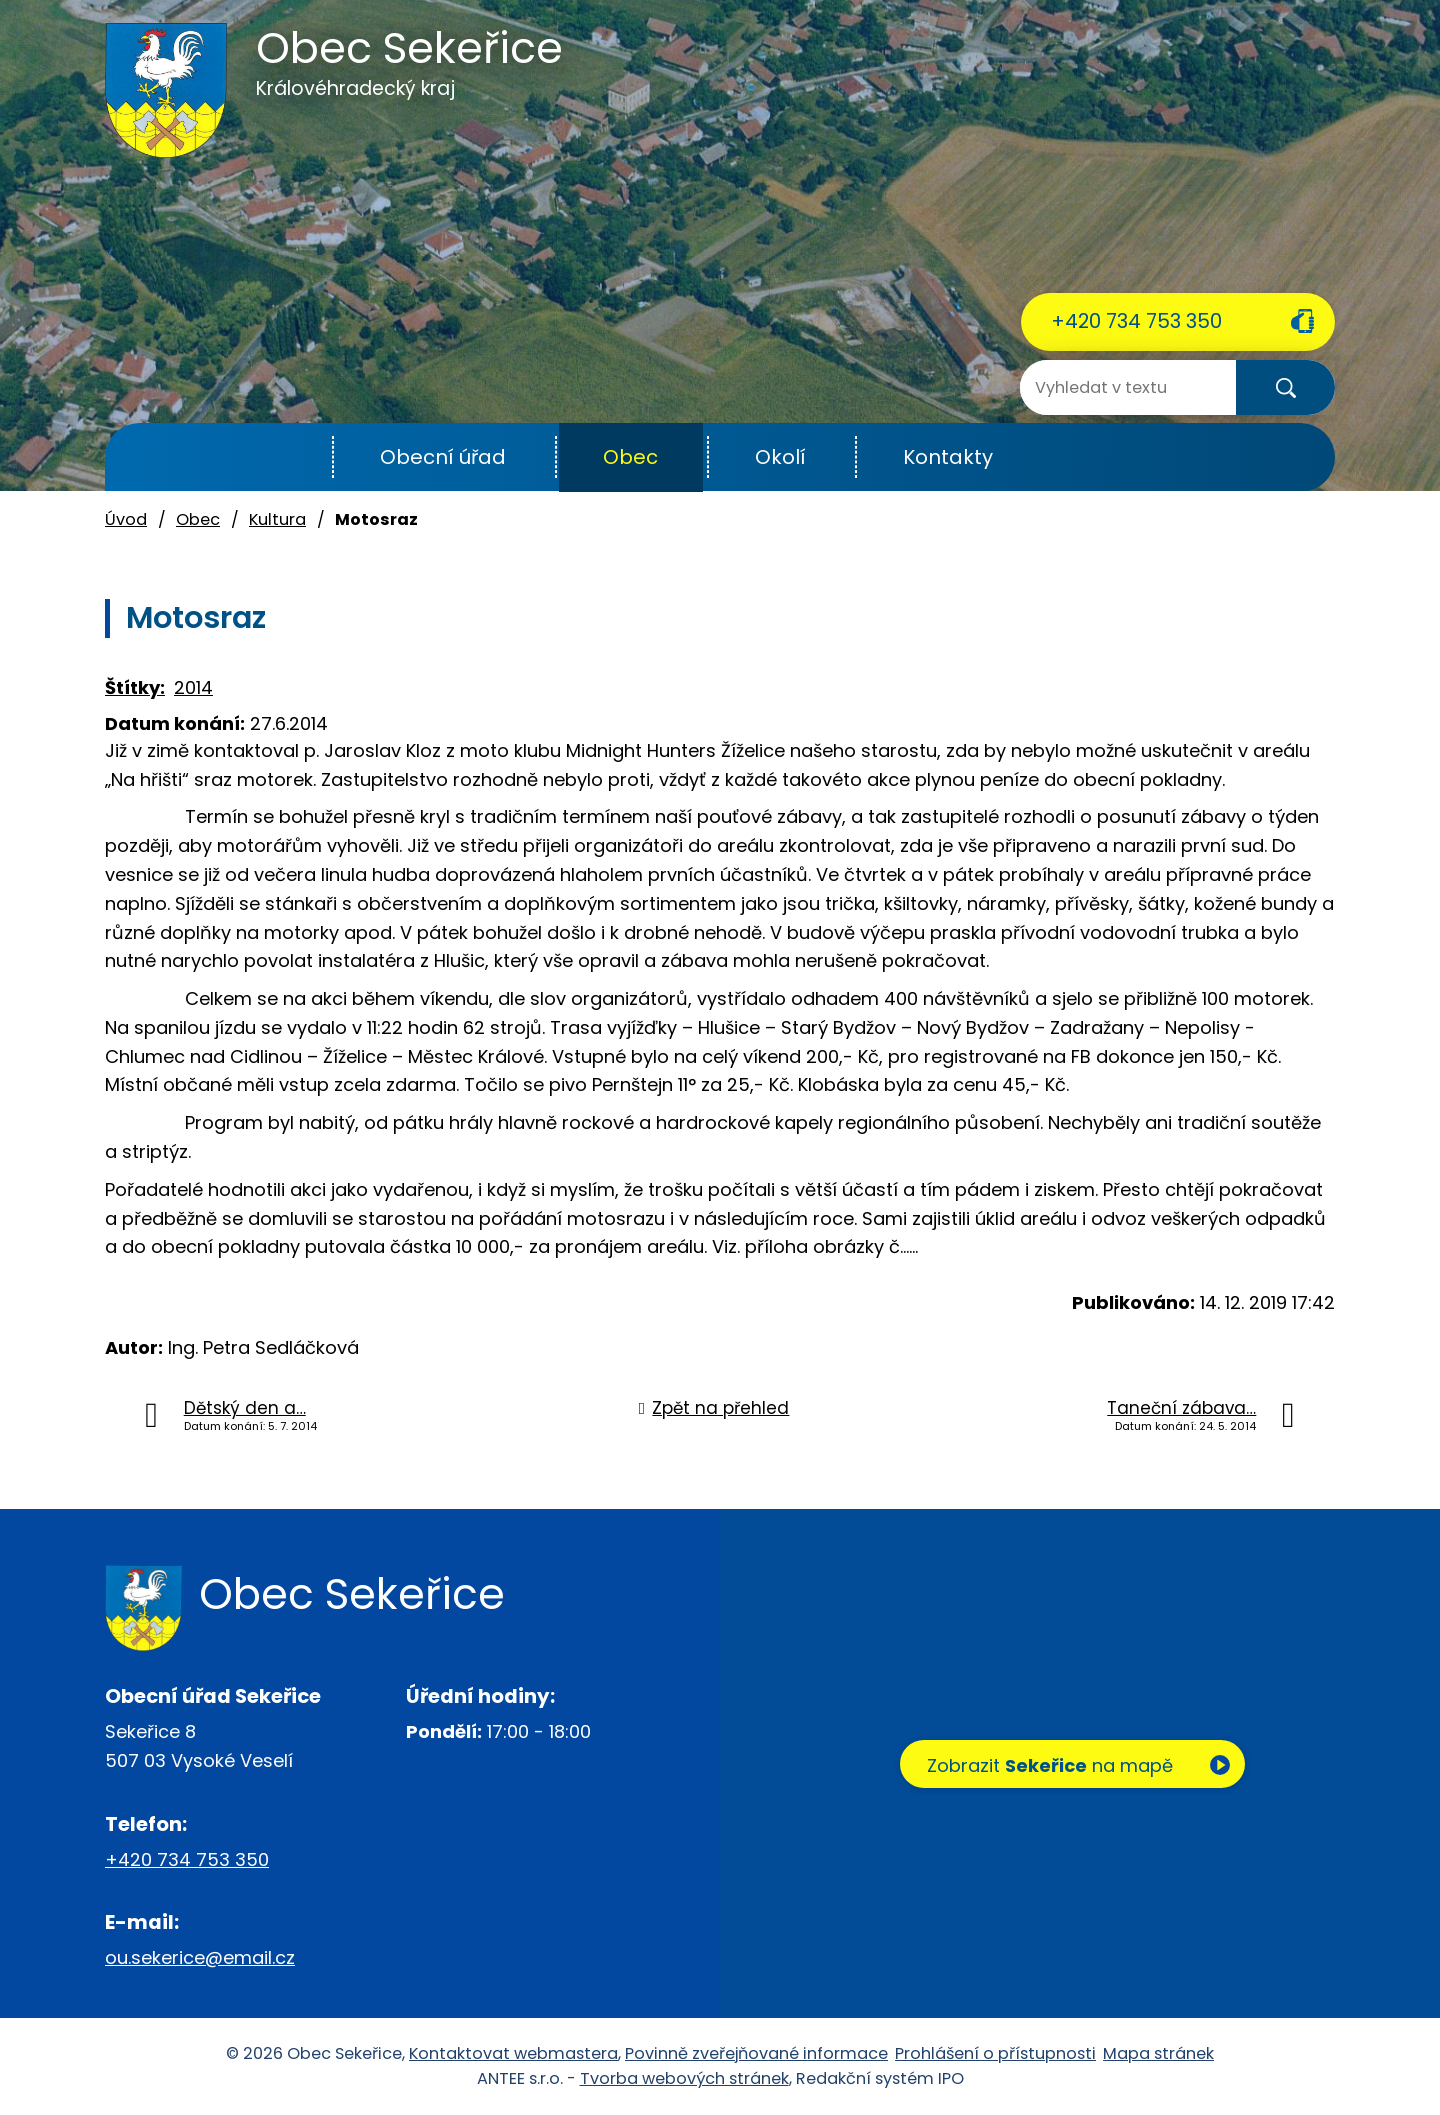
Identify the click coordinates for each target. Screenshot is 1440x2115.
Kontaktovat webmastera (513, 2053)
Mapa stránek (1158, 2053)
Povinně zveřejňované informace (756, 2053)
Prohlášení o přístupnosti (995, 2053)
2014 (193, 687)
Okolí (780, 457)
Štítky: (135, 687)
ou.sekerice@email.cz (200, 1957)
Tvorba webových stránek (684, 2078)
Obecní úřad (443, 457)
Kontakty (948, 457)
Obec (630, 457)
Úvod (283, 457)
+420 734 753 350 (1136, 321)
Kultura (277, 519)
